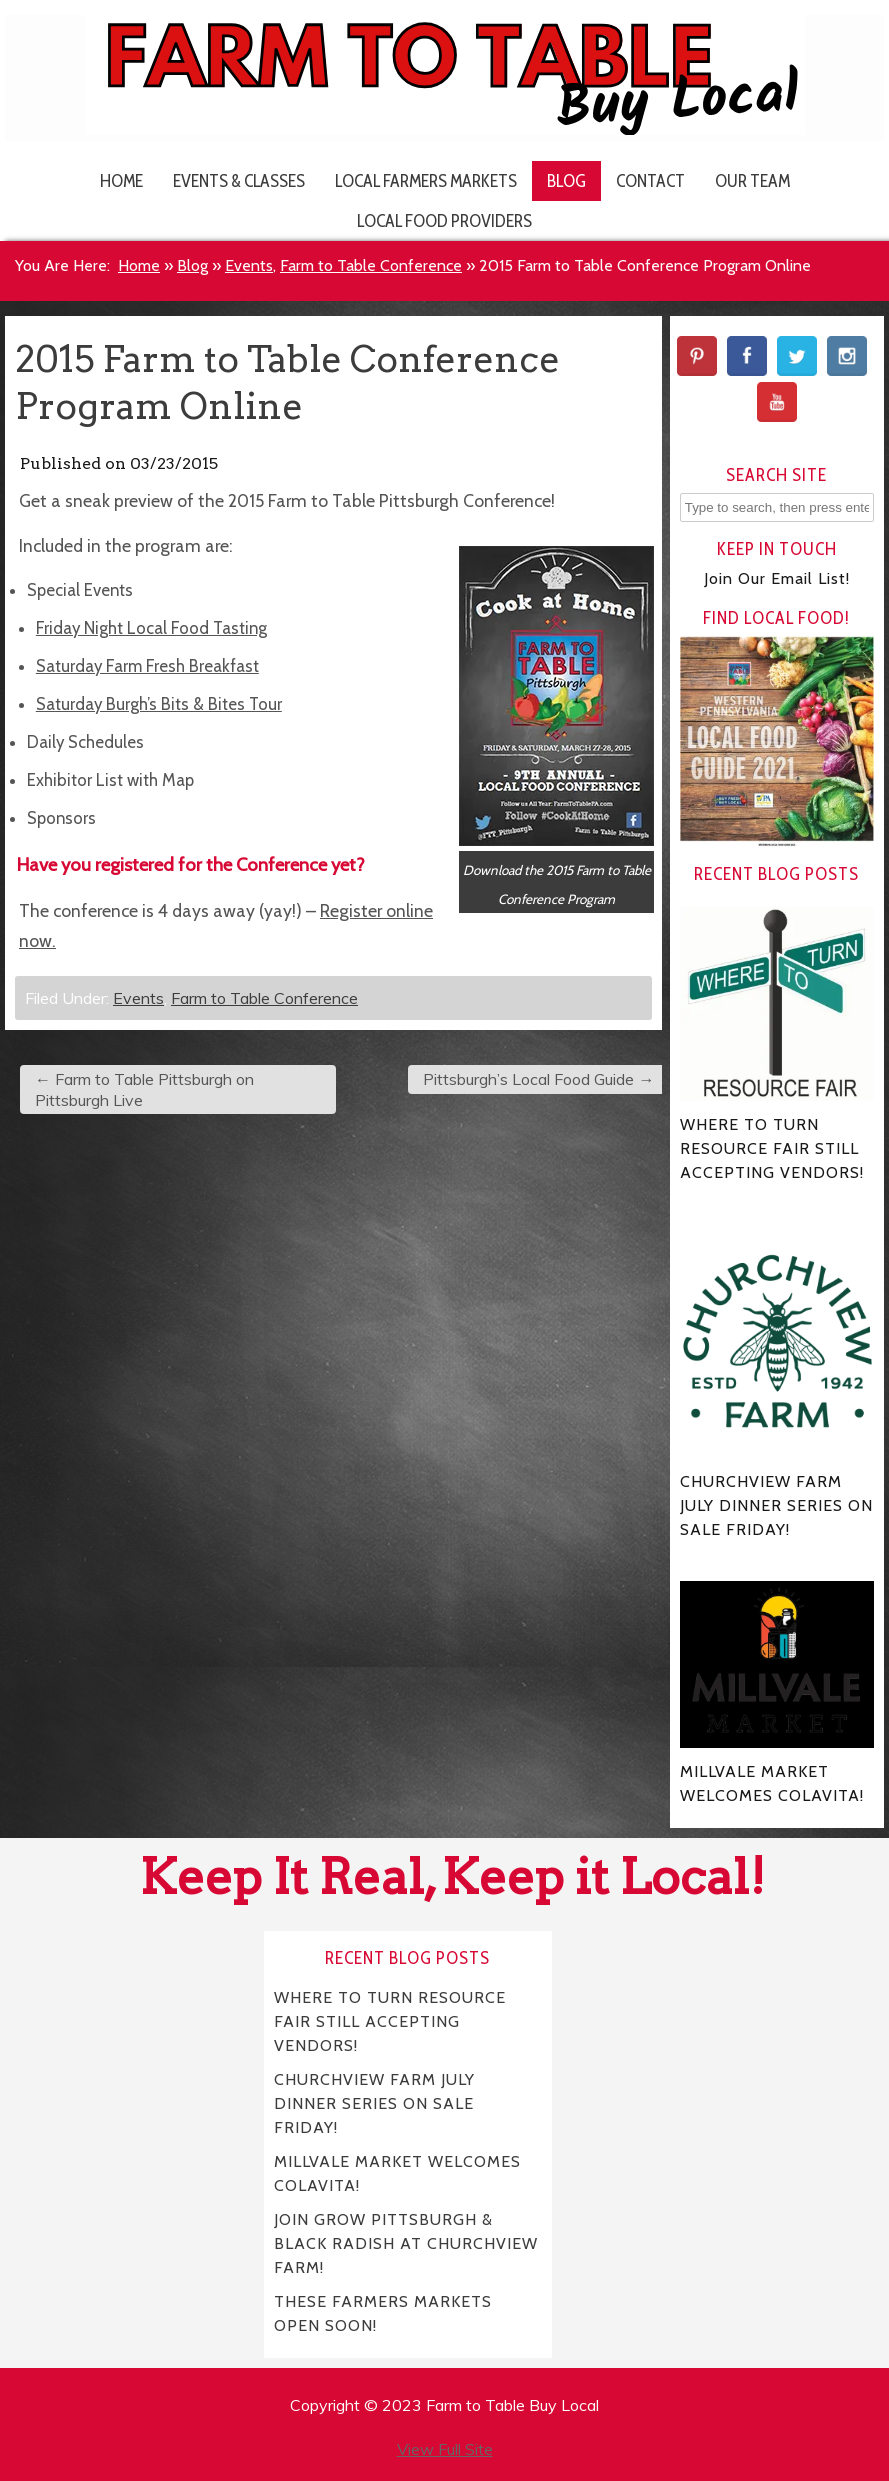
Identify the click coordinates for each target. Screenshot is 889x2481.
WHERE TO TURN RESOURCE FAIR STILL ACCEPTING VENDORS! (390, 2021)
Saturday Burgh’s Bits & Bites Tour (159, 704)
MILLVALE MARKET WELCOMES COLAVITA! (398, 2173)
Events (249, 265)
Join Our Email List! (777, 578)
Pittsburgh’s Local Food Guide (538, 1079)
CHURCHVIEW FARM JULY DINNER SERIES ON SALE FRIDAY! (375, 2103)
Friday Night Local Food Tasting (151, 628)
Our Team (752, 180)
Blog (566, 180)
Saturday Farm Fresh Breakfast (147, 666)
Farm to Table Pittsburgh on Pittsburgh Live (144, 1089)
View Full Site (445, 2449)
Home (121, 180)
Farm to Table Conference (371, 265)
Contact (650, 180)
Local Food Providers (444, 220)
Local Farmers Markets (426, 180)
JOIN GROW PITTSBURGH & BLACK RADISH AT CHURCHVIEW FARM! (406, 2243)
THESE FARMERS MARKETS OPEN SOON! (383, 2313)
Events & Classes (239, 180)
